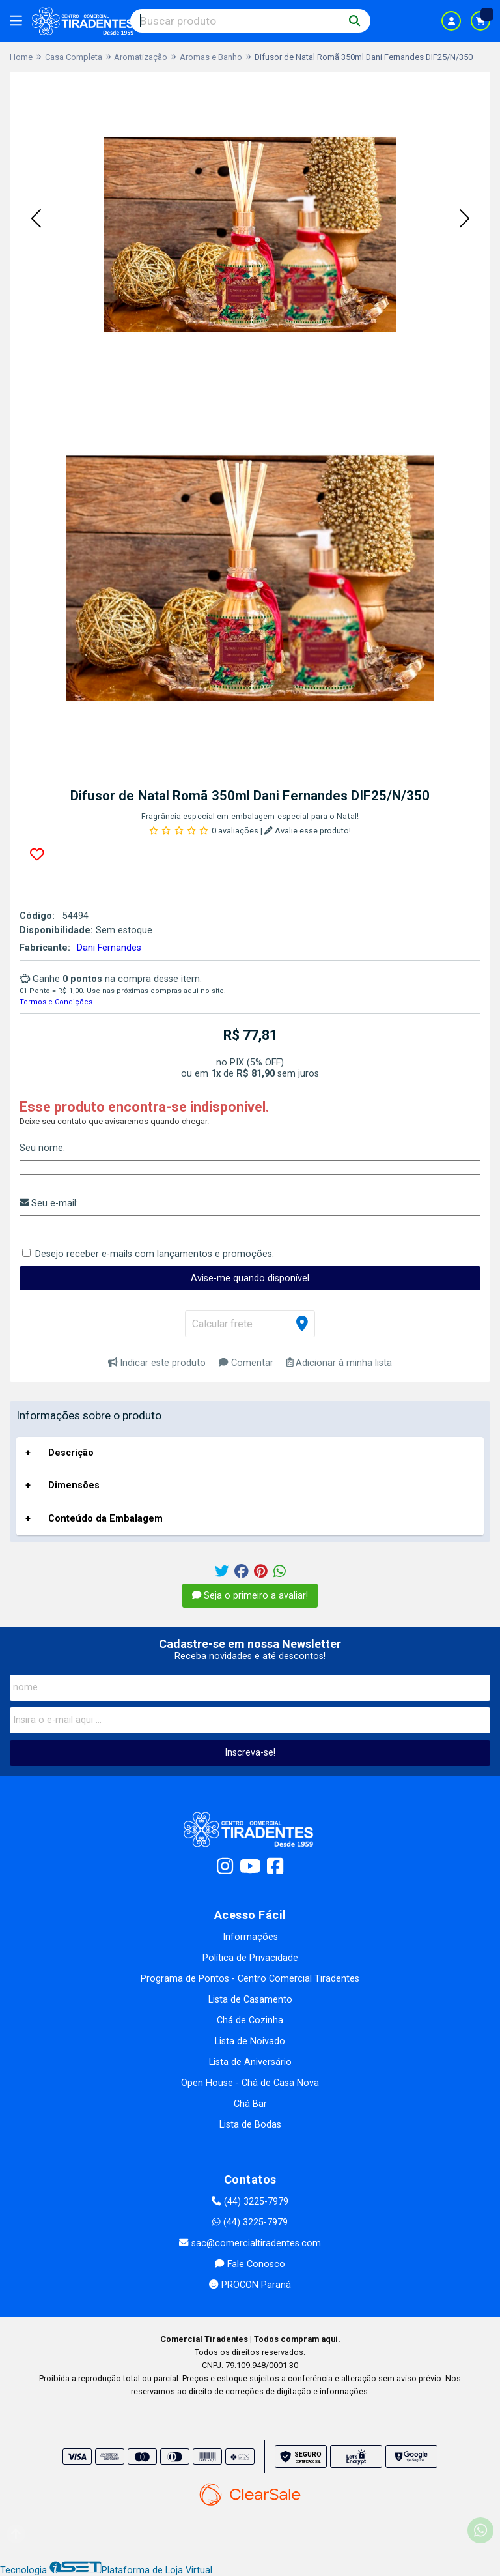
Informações (250, 1937)
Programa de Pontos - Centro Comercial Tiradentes (250, 1978)
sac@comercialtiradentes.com (249, 2243)
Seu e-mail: (49, 1203)
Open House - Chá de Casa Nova (250, 2083)
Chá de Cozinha (250, 2020)
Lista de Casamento (250, 1999)
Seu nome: (42, 1147)
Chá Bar (250, 2103)
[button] (36, 219)
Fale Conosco (250, 2264)
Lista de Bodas (250, 2124)
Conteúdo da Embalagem (105, 1518)
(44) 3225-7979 (250, 2201)
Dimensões (74, 1485)
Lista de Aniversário (250, 2062)
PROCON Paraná (249, 2285)
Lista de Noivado (250, 2041)
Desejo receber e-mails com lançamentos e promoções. (154, 1254)
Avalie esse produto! (307, 830)
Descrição (71, 1452)
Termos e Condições (56, 1002)
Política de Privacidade (250, 1957)
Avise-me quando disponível (250, 1278)
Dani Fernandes (109, 947)
